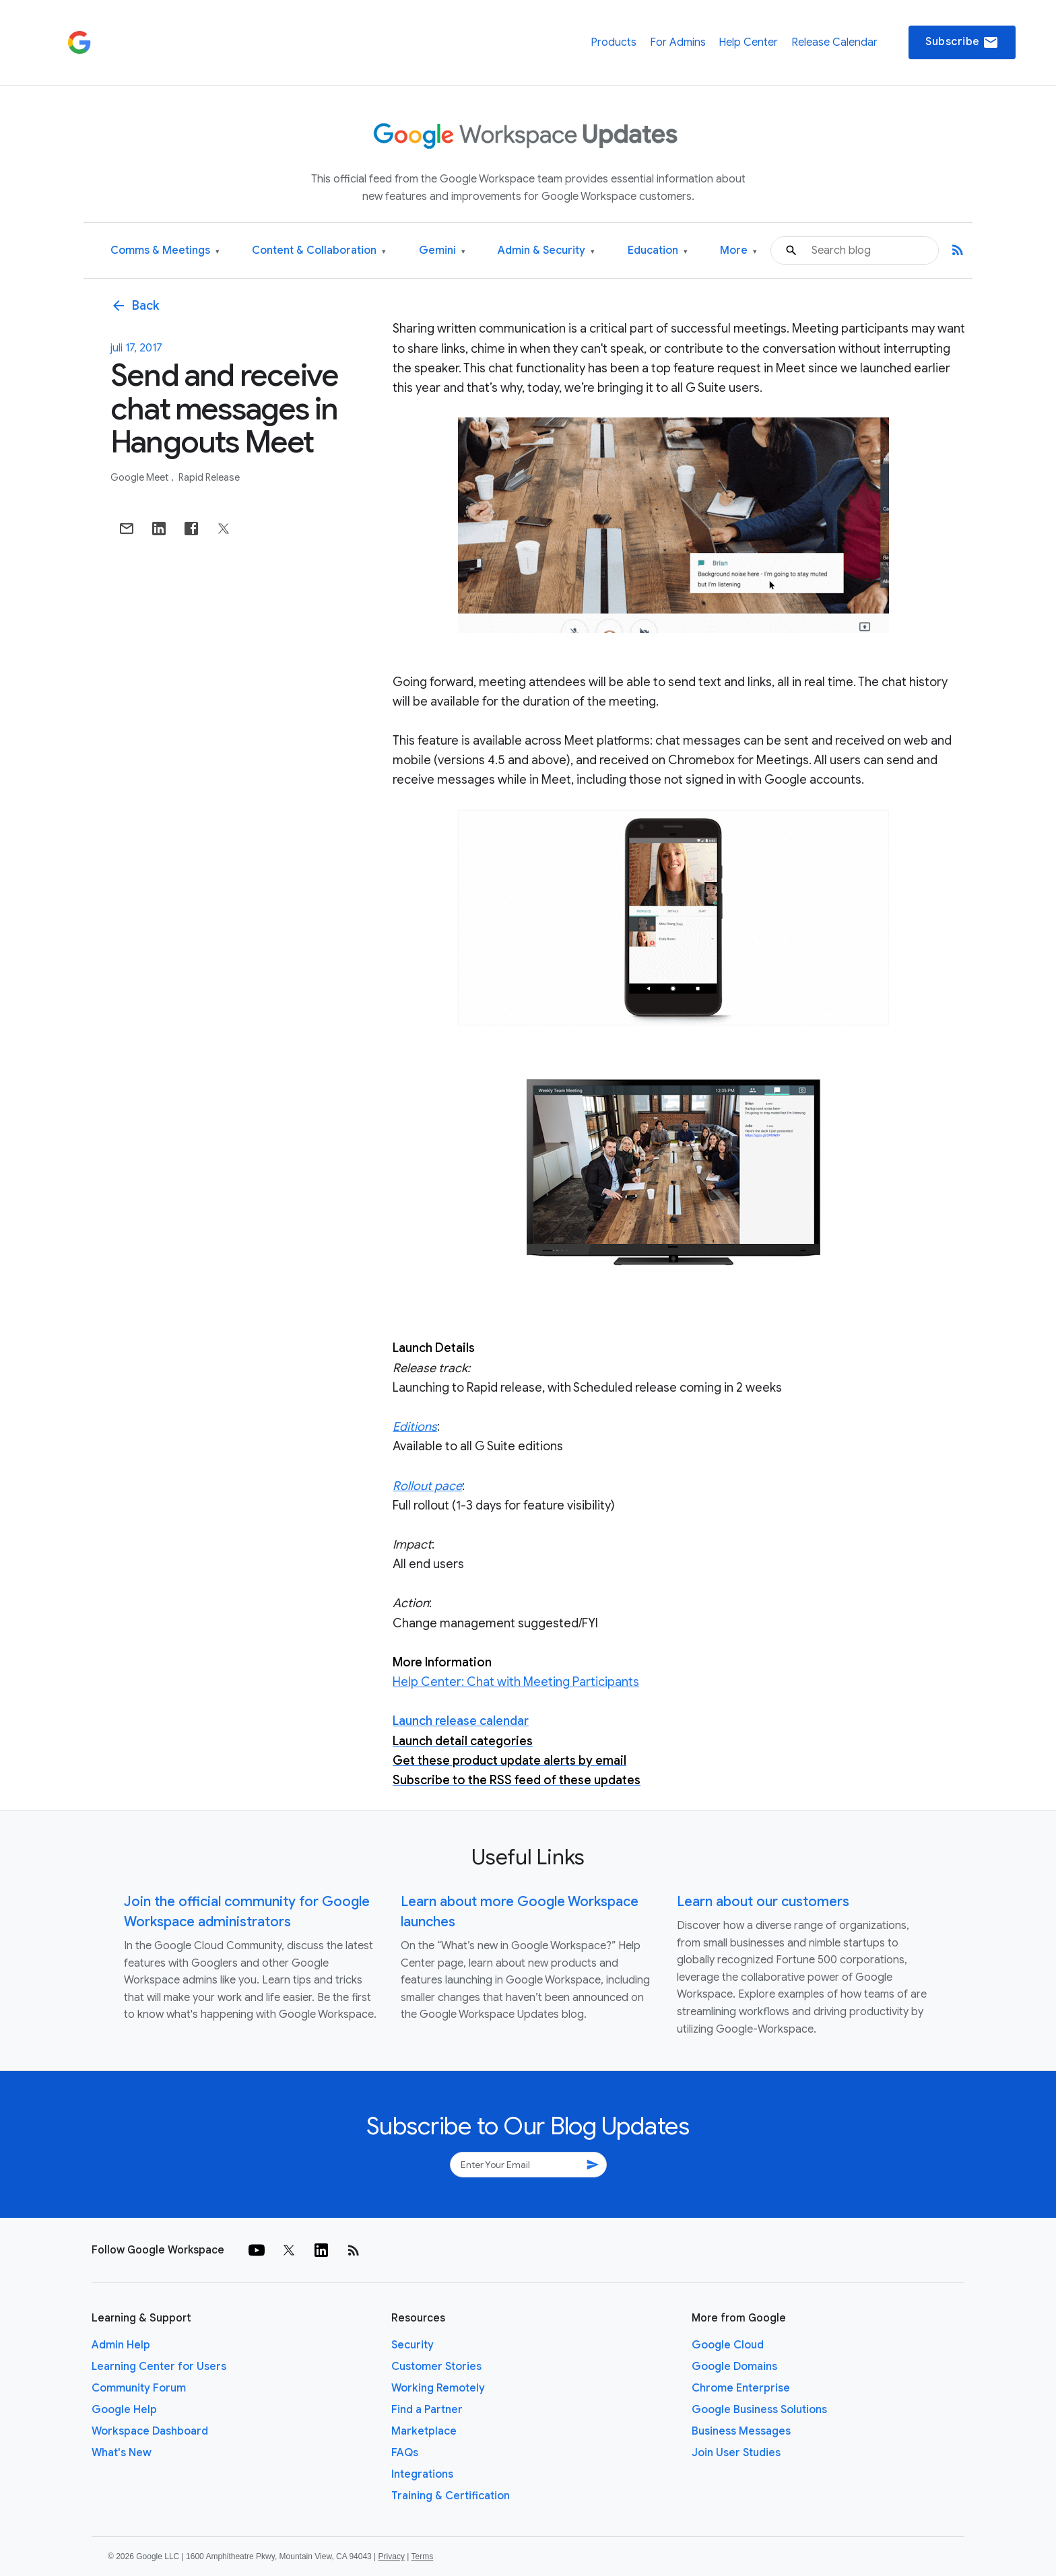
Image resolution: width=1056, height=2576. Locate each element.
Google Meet (140, 477)
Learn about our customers (763, 1901)
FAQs (404, 2453)
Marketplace (424, 2431)
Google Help (124, 2409)
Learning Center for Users (159, 2366)
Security (412, 2345)
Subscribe (962, 42)
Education (658, 250)
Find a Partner (427, 2409)
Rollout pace (427, 1486)
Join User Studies (736, 2453)
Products (613, 42)
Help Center (748, 42)
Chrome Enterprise (741, 2388)
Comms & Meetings (165, 250)
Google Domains (734, 2366)
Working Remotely (438, 2388)
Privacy (391, 2556)
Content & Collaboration (319, 250)
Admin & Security (546, 250)
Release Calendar (834, 42)
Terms (422, 2556)
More (738, 250)
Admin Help (121, 2345)
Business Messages (741, 2431)
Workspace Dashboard (150, 2431)
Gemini (442, 250)
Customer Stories (436, 2366)
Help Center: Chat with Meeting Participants (516, 1681)
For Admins (678, 42)
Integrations (422, 2474)
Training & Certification (450, 2496)
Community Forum (139, 2388)
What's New (122, 2453)
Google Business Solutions (759, 2409)
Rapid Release (209, 477)
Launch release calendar (461, 1721)
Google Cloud (728, 2345)
